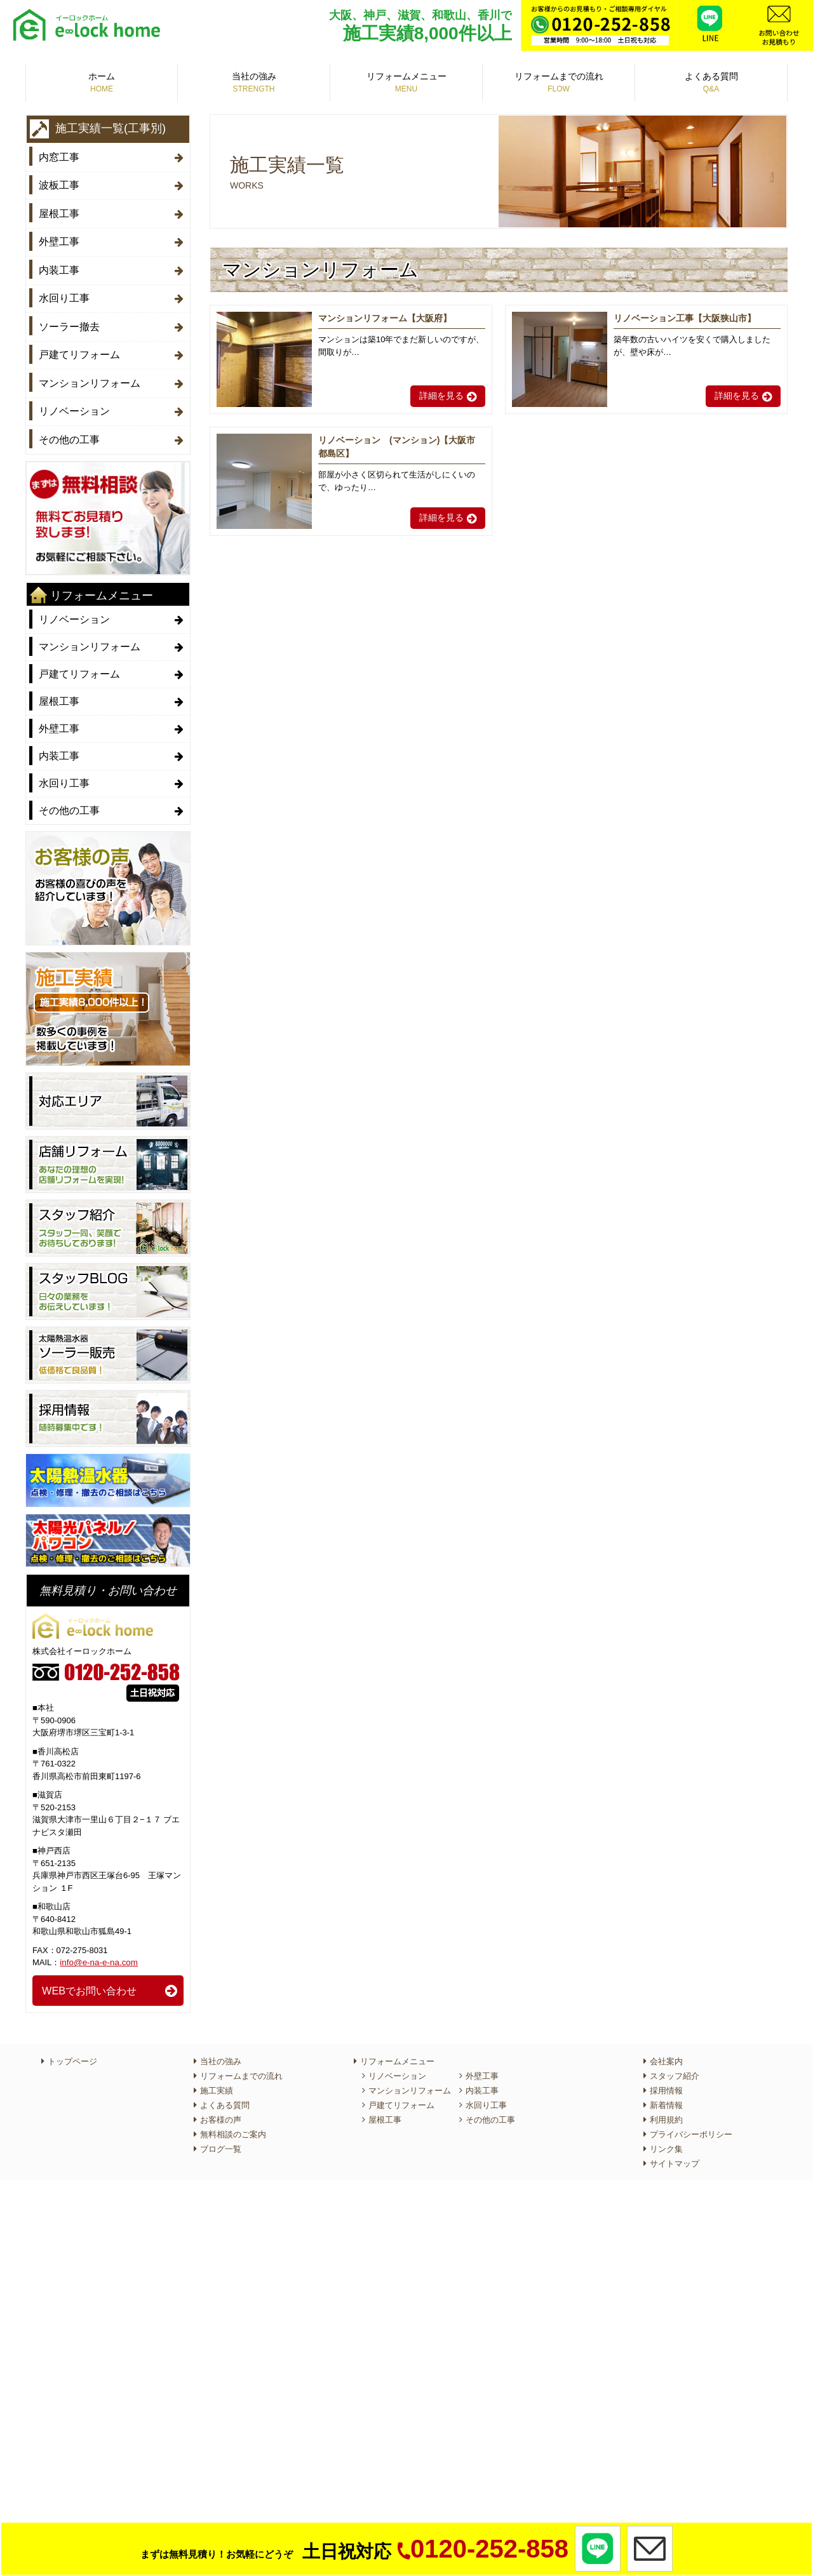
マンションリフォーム (89, 375)
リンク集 (666, 2138)
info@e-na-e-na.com (97, 1952)
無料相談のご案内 (233, 2123)
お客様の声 (220, 2109)
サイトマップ (674, 2153)
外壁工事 (59, 238)
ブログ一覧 (220, 2138)
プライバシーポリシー (691, 2123)
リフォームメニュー (406, 82)
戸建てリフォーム (79, 347)
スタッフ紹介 (674, 2065)
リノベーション (74, 402)
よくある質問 (711, 82)
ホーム (101, 82)
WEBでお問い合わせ (89, 1979)
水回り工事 (64, 293)
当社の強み (254, 82)
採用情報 (666, 2080)
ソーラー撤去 (69, 320)
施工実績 (216, 2080)
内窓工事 (59, 156)
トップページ (72, 2050)
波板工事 (59, 183)
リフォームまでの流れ (559, 82)
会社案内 (666, 2050)
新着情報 (666, 2094)
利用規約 (666, 2109)
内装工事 (59, 265)
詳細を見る (441, 396)
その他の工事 (69, 429)
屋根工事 (59, 211)
